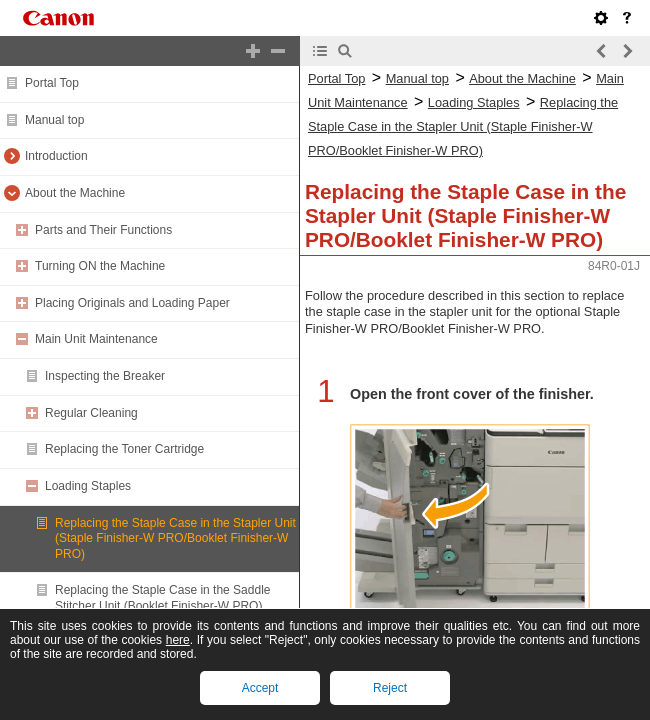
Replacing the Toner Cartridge (124, 449)
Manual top (54, 120)
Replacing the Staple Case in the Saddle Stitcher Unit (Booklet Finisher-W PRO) (162, 598)
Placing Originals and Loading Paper (132, 303)
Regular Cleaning (91, 413)
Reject (390, 688)
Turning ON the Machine (100, 266)
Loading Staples (88, 486)
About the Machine (75, 193)
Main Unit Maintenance (96, 339)
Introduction (56, 156)
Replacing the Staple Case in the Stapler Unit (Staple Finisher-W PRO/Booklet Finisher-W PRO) (175, 538)
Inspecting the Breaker (105, 376)
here (178, 640)
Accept (260, 688)
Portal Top (52, 83)
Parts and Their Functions (103, 230)
